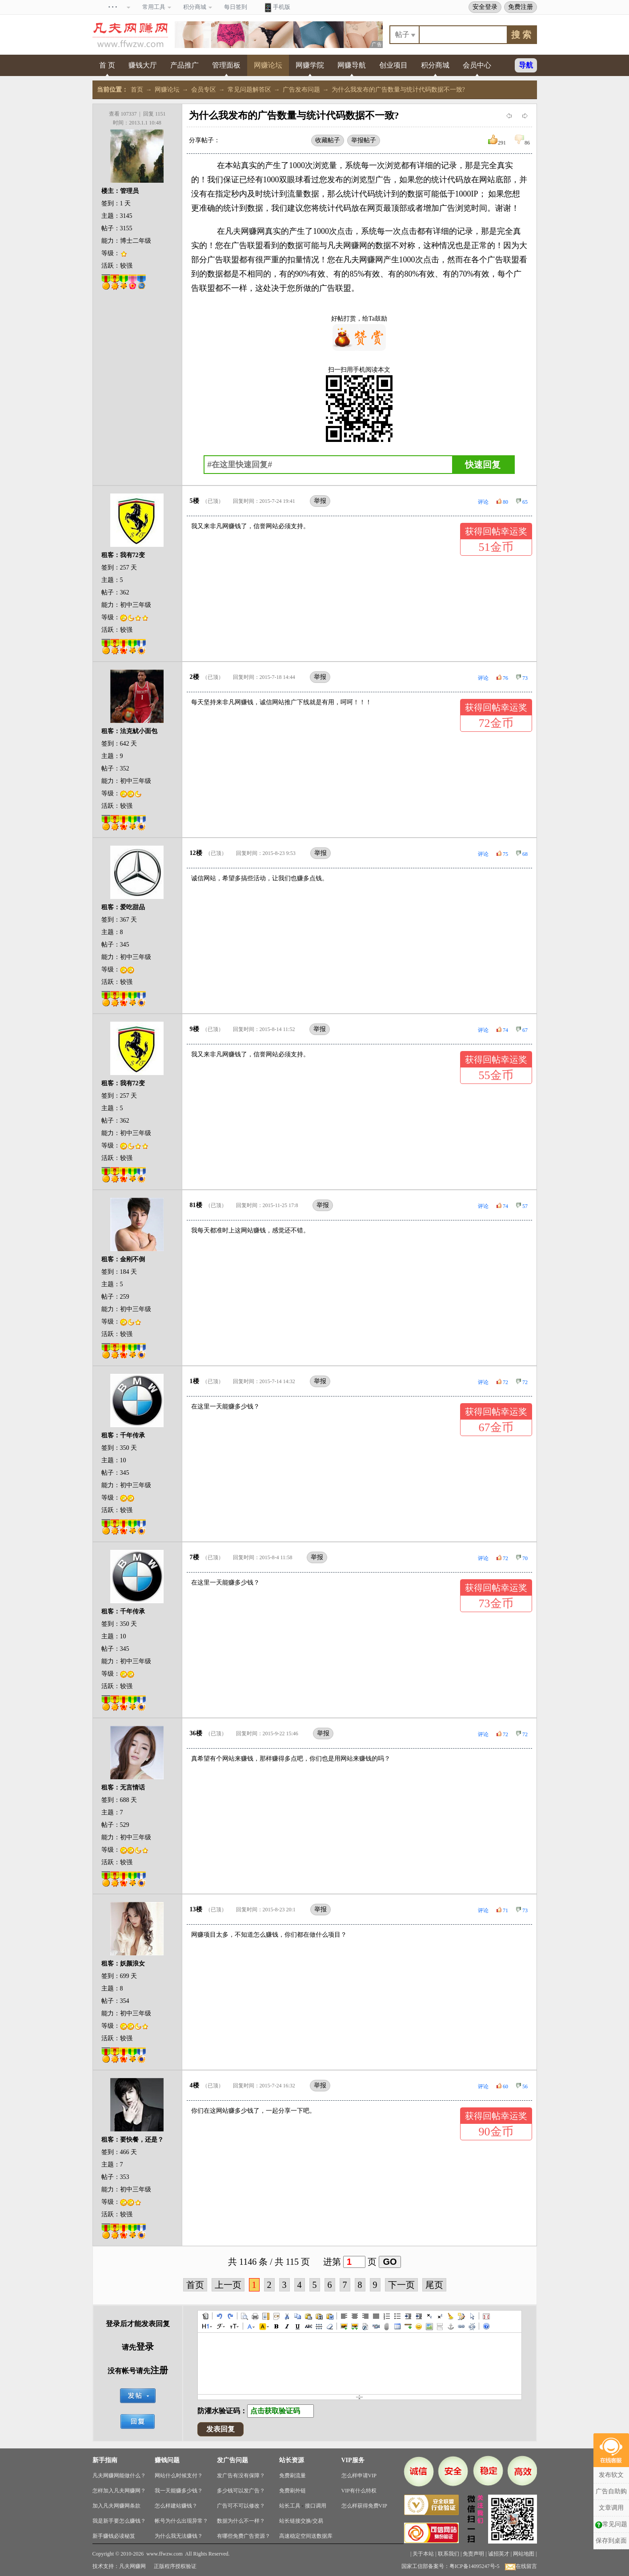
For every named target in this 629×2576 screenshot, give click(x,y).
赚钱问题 (167, 2460)
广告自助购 (611, 2467)
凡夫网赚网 (132, 2566)
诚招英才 (498, 2554)
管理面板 (226, 65)
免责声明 (473, 2554)
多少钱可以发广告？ (241, 2491)
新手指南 (104, 2460)
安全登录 (485, 6)
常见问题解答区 (249, 89)
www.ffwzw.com (164, 2554)
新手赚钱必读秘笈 (113, 2536)
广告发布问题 (301, 89)
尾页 (434, 2285)
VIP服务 (353, 2460)
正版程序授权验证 (175, 2566)
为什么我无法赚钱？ (179, 2536)
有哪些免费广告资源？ (243, 2536)
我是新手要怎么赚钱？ (119, 2521)
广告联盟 (247, 245)
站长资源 (291, 2460)
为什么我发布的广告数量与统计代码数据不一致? (398, 89)
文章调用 (611, 2483)
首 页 (107, 65)
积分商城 (435, 65)
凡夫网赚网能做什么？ (119, 2475)
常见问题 (611, 2500)
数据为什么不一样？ (241, 2521)
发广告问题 (232, 2460)
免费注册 (520, 6)
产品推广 (184, 65)
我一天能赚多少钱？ (179, 2491)
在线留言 (521, 2566)
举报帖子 (363, 140)
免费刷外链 (292, 2491)
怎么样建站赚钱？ (176, 2506)
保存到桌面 (611, 2516)
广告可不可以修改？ (241, 2506)
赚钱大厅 (142, 65)
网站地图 (523, 2554)
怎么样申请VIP (359, 2475)
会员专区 (203, 89)
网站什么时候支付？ (179, 2475)
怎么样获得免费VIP (364, 2506)
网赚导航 (351, 65)
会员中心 (477, 65)
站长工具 (289, 2506)
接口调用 (315, 2506)
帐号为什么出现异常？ (181, 2521)
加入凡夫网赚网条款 (116, 2506)
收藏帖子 (327, 140)
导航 (526, 65)
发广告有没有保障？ (241, 2475)
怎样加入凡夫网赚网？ (119, 2491)
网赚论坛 (268, 65)
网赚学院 (310, 65)
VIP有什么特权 (359, 2491)
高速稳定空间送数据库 (306, 2536)
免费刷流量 (292, 2475)
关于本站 (423, 2554)
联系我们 (448, 2554)
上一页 (228, 2285)
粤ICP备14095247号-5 (474, 2566)
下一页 (401, 2285)
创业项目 (393, 65)
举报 (320, 500)
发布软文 (611, 2450)
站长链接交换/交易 (301, 2521)
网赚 (249, 231)
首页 (137, 89)
